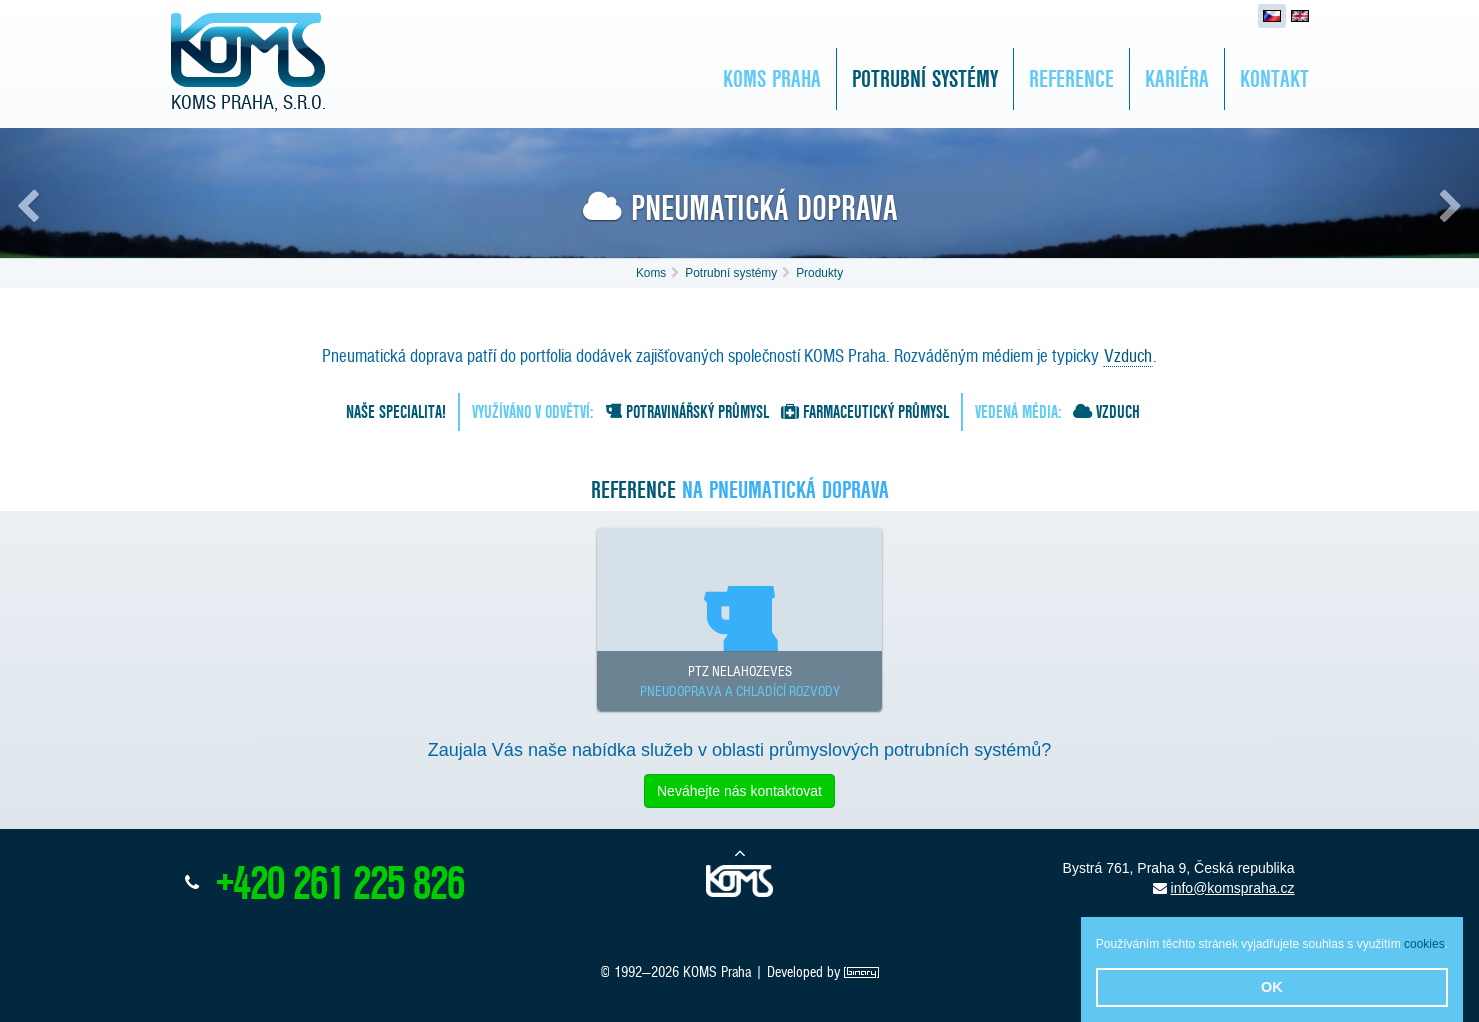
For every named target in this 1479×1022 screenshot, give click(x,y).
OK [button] (1272, 987)
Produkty (819, 273)
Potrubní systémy (925, 78)
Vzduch (1128, 355)
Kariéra (1177, 78)
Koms (651, 273)
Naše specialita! (396, 411)
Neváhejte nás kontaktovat (739, 791)
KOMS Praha (772, 78)
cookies (1424, 944)
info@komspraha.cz (1233, 888)
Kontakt (1274, 78)
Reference (1071, 78)
